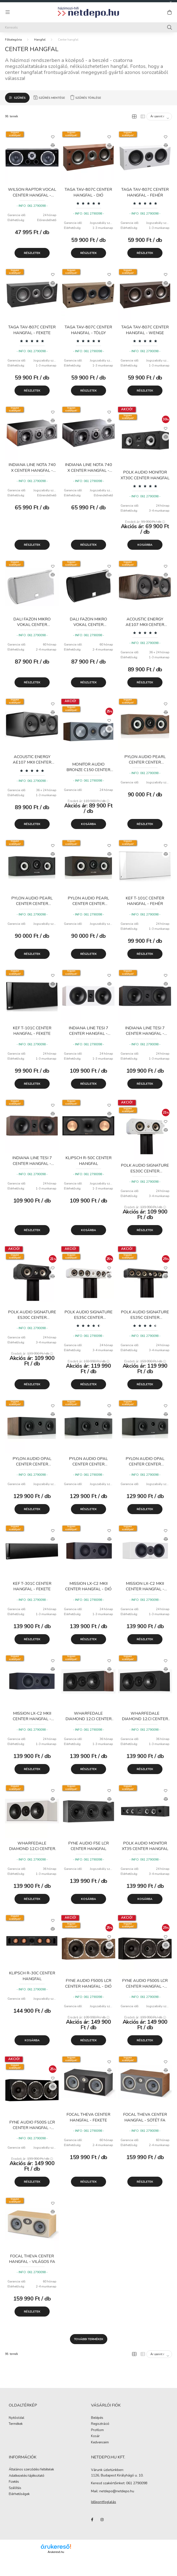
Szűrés (20, 98)
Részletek (32, 253)
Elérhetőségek (19, 2494)
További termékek (88, 2339)
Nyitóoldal (16, 2418)
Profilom (97, 2430)
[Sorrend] (159, 116)
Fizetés (14, 2482)
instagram (102, 2520)
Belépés (97, 2418)
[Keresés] (88, 27)
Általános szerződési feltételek (31, 2470)
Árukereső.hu (56, 2551)
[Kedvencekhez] (52, 136)
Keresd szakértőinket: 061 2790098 (119, 2483)
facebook (92, 2520)
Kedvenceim (100, 2443)
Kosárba (144, 545)
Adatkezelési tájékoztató (26, 2476)
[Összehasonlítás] (52, 145)
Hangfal (40, 40)
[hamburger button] (8, 12)
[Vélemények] (88, 203)
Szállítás (15, 2488)
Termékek (16, 2424)
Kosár (95, 2436)
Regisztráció (100, 2424)
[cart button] (169, 12)
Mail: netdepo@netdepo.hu (112, 2491)
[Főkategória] (13, 40)
